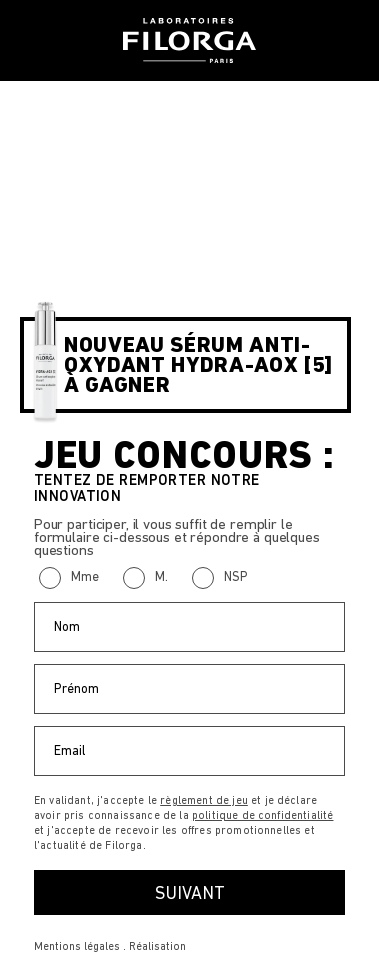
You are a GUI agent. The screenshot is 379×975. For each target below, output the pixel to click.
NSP (236, 576)
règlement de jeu (204, 800)
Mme (85, 576)
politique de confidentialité (263, 815)
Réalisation (157, 946)
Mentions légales (77, 946)
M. (161, 576)
